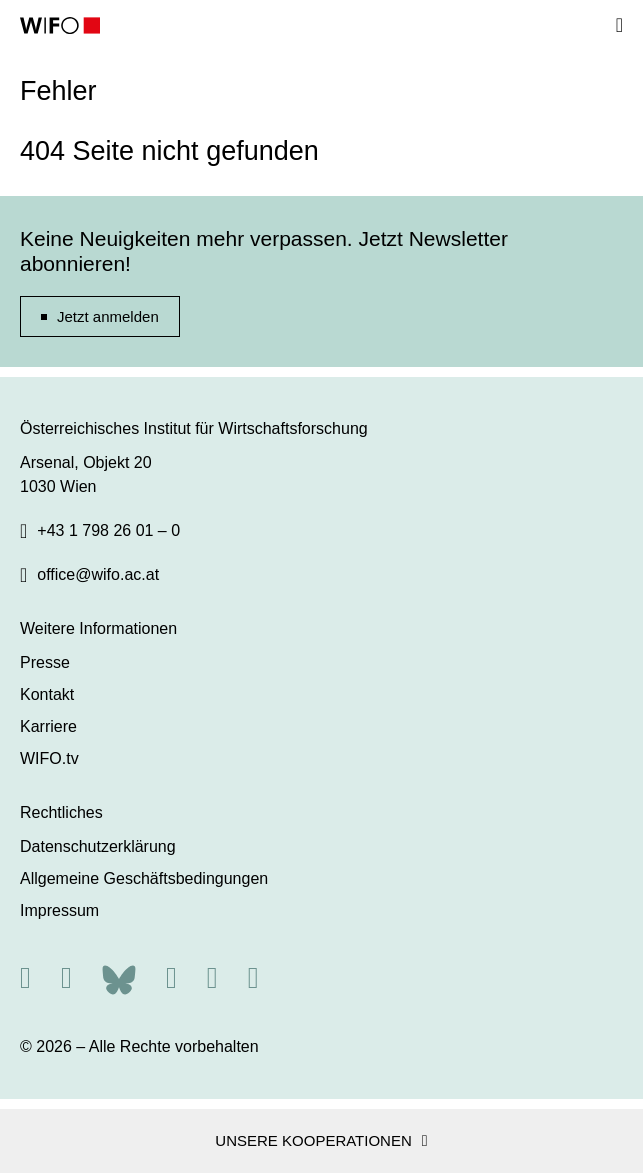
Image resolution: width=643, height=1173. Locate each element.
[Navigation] (619, 25)
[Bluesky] (119, 977)
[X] (66, 977)
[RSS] (25, 977)
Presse (45, 662)
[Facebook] (171, 977)
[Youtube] (253, 977)
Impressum (59, 910)
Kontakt (47, 694)
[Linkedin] (212, 977)
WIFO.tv (49, 758)
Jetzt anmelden (108, 316)
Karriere (48, 726)
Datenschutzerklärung (98, 846)
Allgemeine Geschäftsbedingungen (144, 878)
